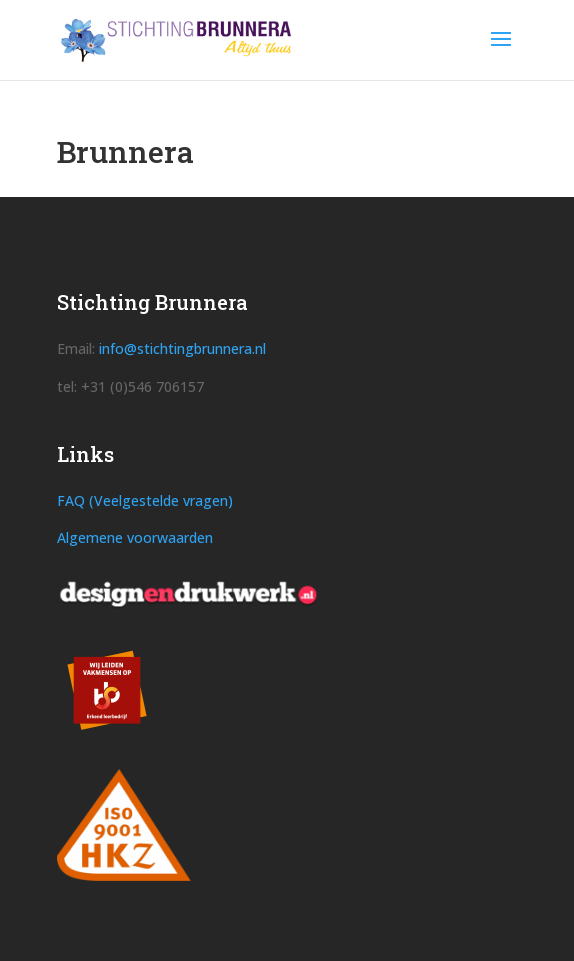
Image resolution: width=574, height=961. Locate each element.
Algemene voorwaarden (135, 537)
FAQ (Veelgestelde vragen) (145, 500)
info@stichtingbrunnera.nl (182, 348)
